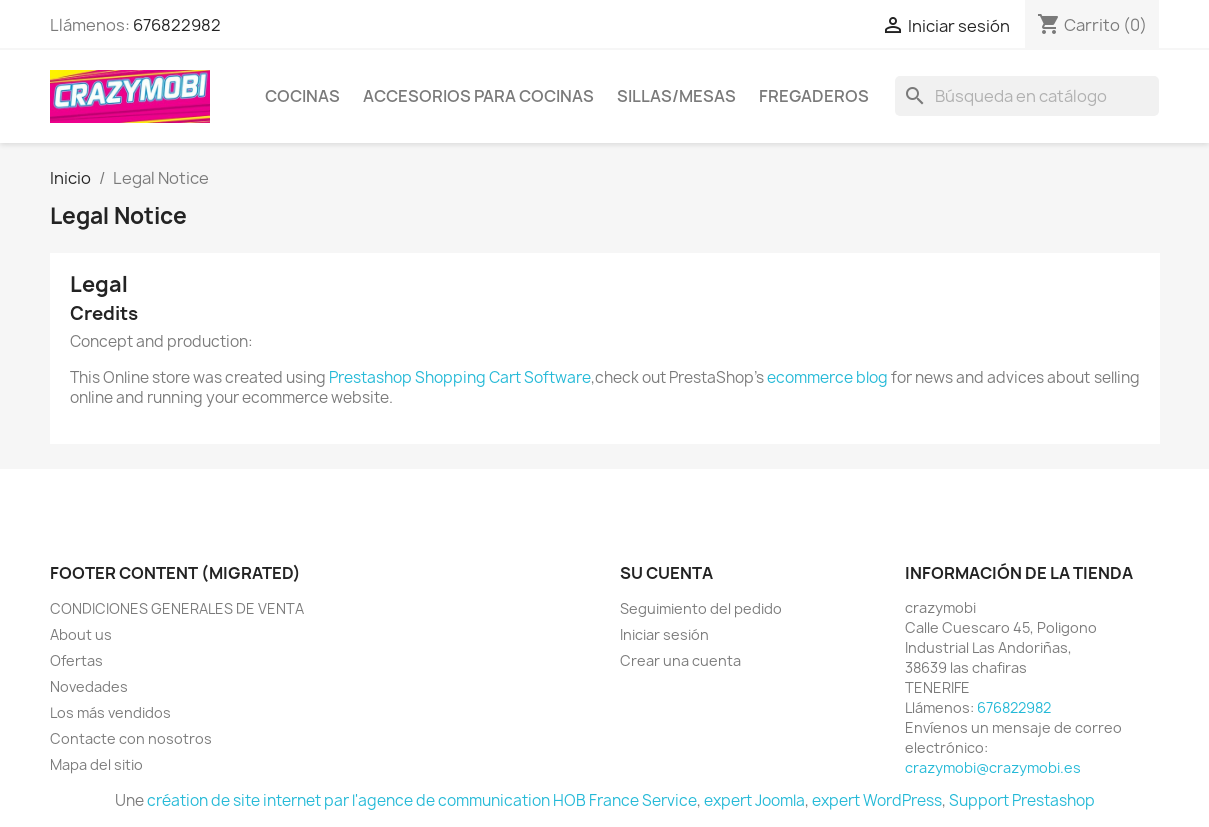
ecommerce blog (827, 377)
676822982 (177, 25)
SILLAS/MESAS (676, 96)
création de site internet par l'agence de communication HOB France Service (422, 800)
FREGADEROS (814, 96)
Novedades (89, 686)
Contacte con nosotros (131, 738)
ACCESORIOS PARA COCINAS (478, 96)
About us (81, 634)
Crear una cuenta (680, 660)
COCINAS (302, 96)
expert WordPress (877, 800)
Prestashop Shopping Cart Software (460, 377)
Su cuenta (666, 573)
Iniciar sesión (664, 634)
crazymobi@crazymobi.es (993, 767)
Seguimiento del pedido (701, 608)
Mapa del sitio (96, 764)
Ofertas (76, 660)
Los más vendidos (110, 712)
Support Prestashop (1022, 800)
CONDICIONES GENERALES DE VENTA (177, 608)
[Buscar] (1027, 96)
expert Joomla (754, 800)
